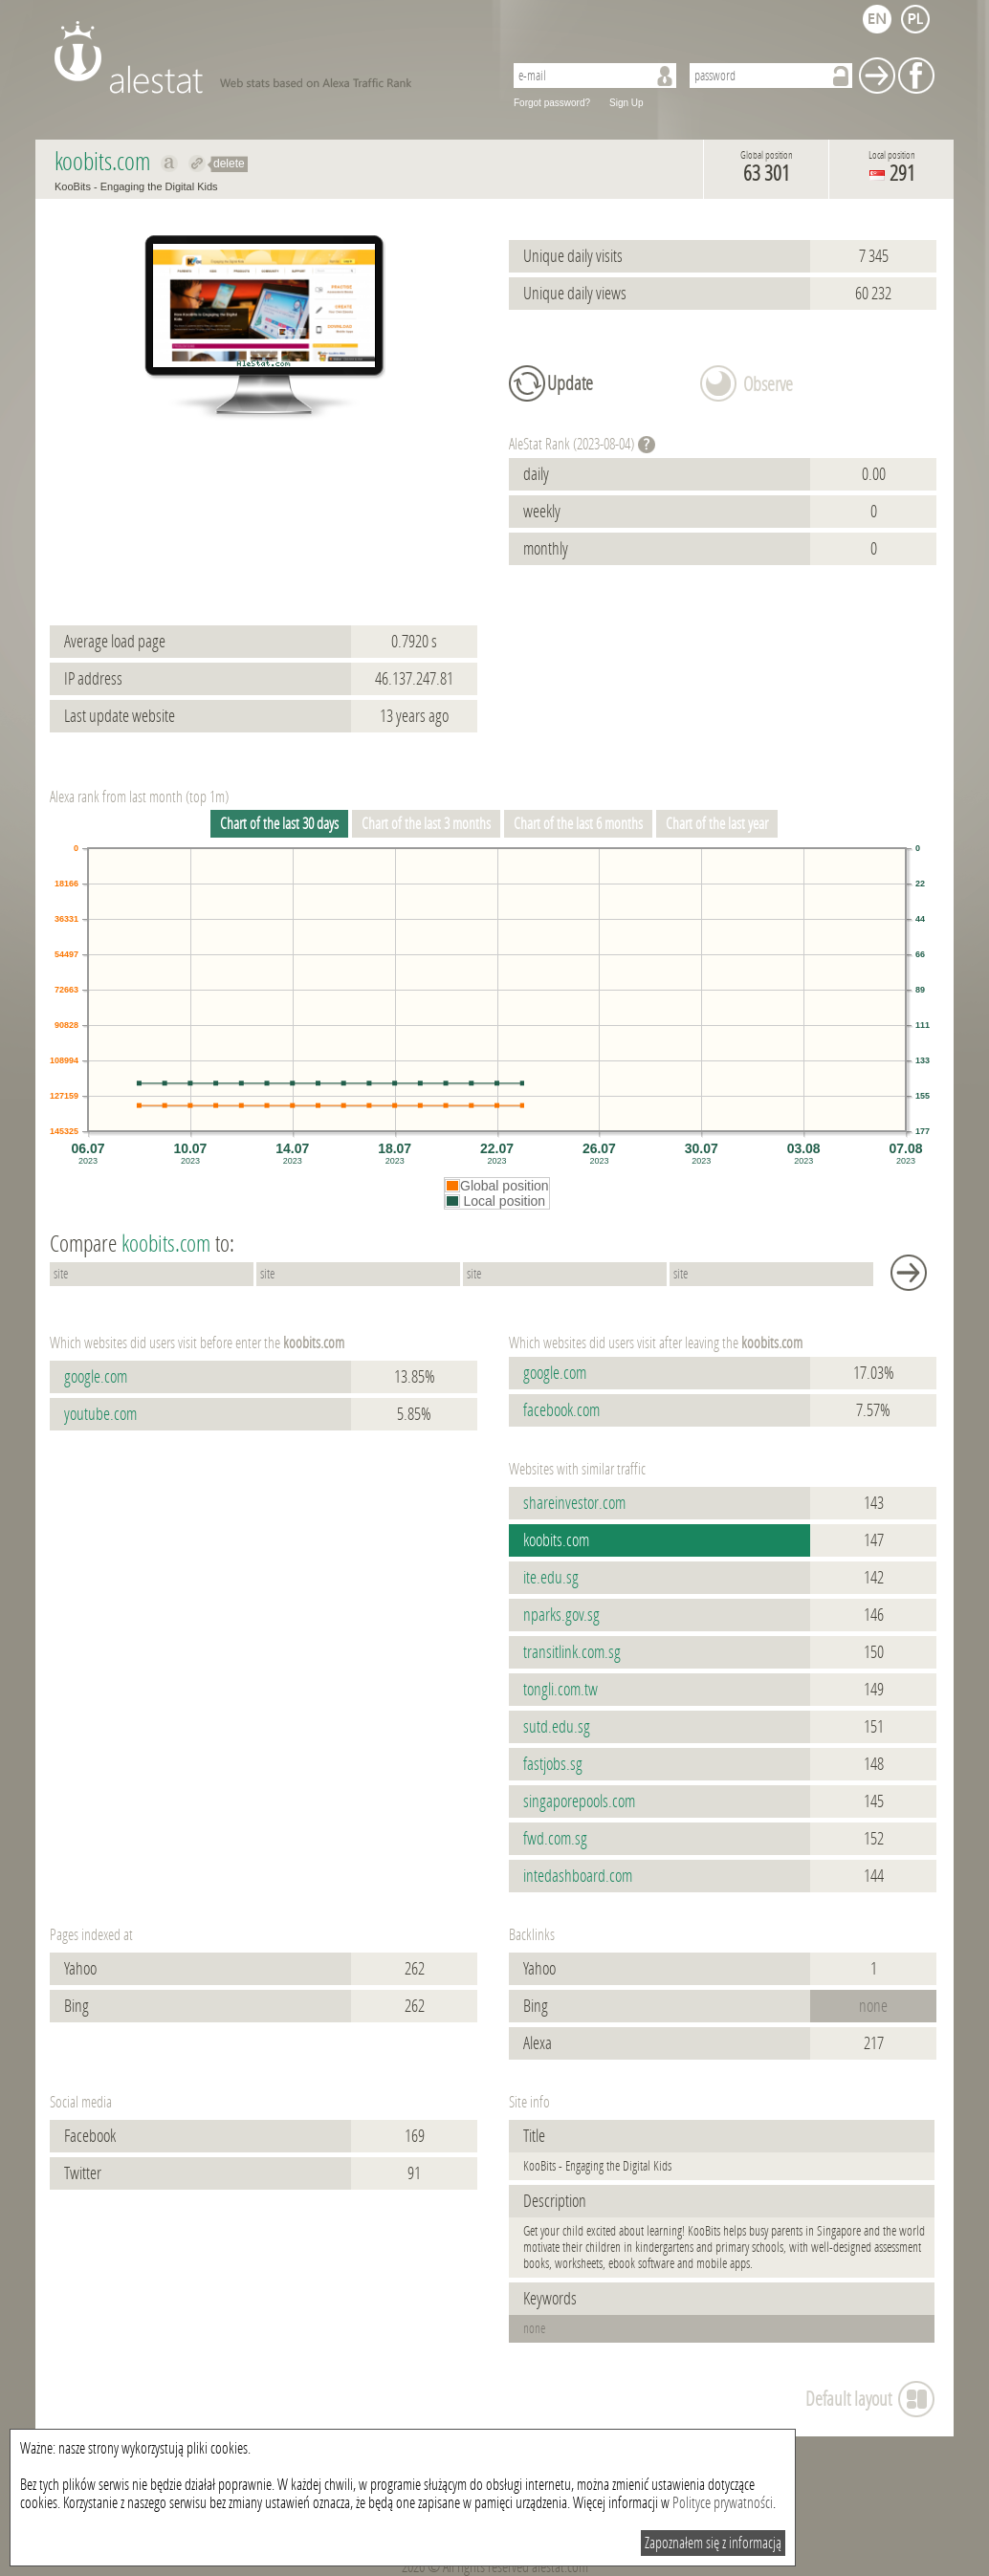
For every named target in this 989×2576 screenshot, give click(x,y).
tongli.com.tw (560, 1689)
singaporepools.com (579, 1801)
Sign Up (626, 103)
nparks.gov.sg (561, 1615)
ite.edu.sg (551, 1577)
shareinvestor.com (574, 1503)
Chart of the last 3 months (426, 824)
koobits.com (556, 1540)
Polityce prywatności (722, 2503)
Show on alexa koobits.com (170, 163)
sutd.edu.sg (556, 1726)
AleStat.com (267, 57)
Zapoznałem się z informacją (713, 2543)
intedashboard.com (577, 1876)
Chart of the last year (717, 824)
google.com (95, 1376)
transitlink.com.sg (572, 1652)
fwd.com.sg (555, 1838)
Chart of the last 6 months (578, 824)
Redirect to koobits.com (197, 163)
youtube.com (100, 1414)
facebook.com (561, 1410)
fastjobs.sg (552, 1764)
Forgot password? (552, 103)
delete (229, 163)
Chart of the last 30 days (279, 824)
